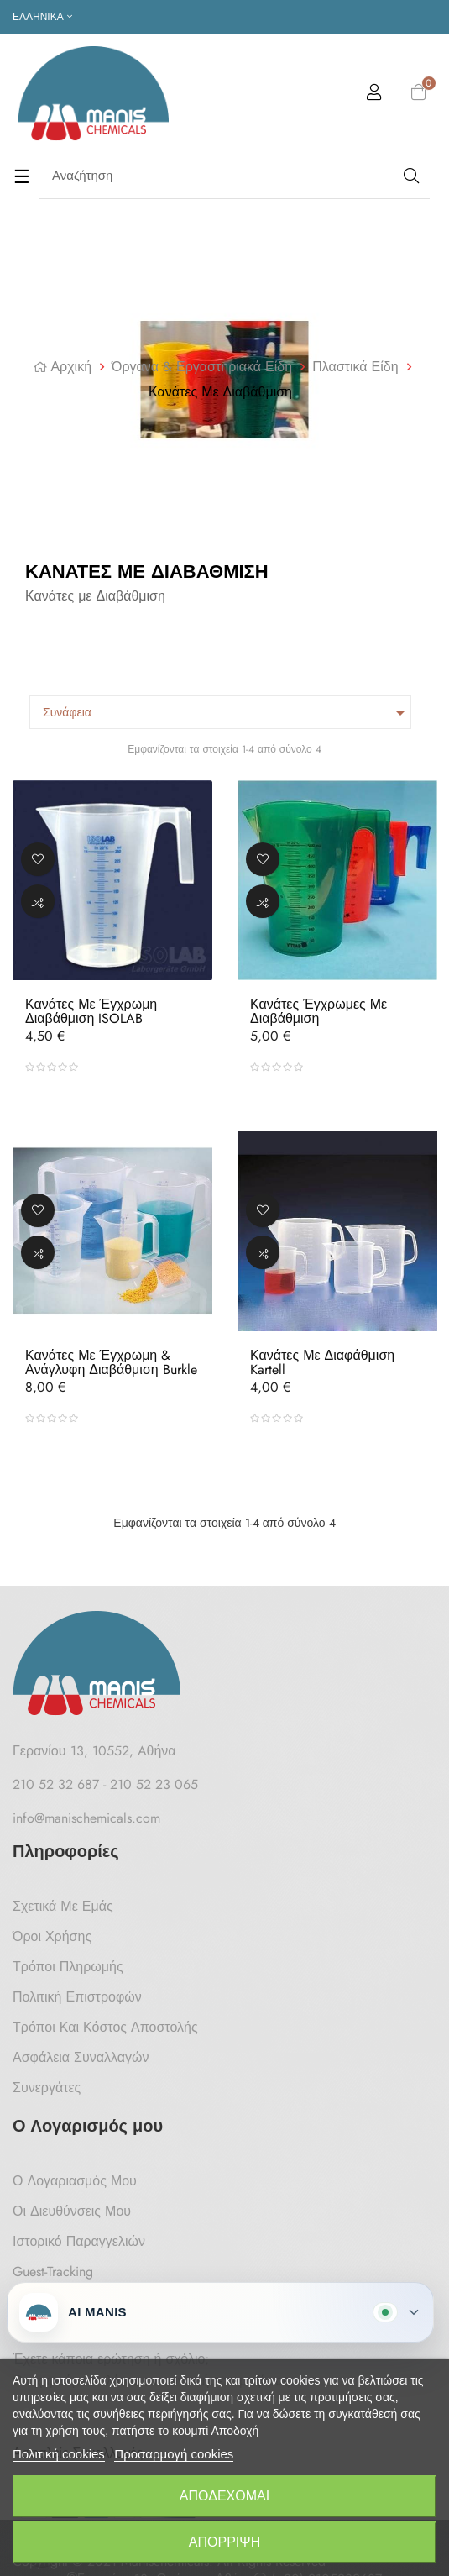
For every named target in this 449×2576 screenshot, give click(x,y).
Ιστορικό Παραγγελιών (79, 2241)
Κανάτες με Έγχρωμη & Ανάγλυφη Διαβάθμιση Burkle (111, 1362)
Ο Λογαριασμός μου (75, 2180)
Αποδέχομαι (224, 2496)
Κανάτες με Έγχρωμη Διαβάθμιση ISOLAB (91, 1011)
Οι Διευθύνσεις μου (72, 2211)
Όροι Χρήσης (52, 1936)
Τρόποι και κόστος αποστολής (105, 2027)
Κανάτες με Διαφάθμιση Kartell (322, 1362)
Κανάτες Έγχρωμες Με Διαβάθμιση (318, 1011)
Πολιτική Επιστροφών (77, 1997)
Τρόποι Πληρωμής (68, 1966)
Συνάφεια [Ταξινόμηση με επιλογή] (226, 713)
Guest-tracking (53, 2271)
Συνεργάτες (47, 2087)
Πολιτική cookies (59, 2454)
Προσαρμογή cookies (173, 2454)
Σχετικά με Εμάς (63, 1906)
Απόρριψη (224, 2542)
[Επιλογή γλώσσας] (42, 16)
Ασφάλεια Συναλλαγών (81, 2057)
